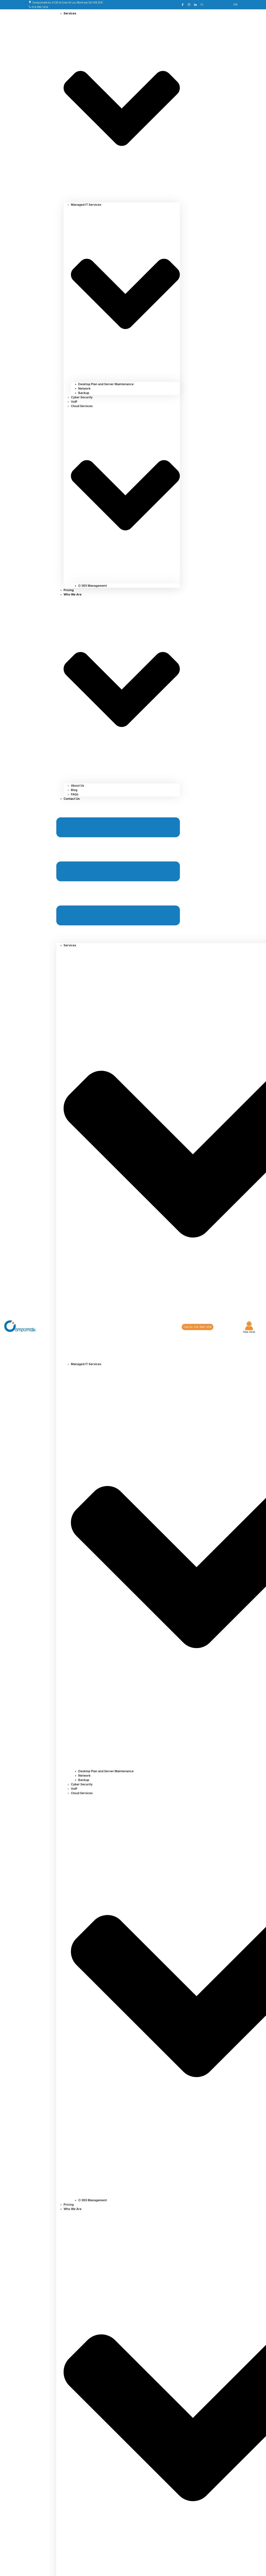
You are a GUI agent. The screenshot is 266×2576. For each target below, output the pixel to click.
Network (84, 388)
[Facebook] (182, 4)
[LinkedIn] (195, 4)
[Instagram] (189, 4)
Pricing (69, 2204)
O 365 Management (92, 585)
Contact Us (72, 798)
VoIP (74, 401)
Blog (74, 790)
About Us (77, 785)
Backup (83, 393)
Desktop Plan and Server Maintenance (106, 384)
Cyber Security (82, 397)
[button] (118, 872)
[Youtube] (202, 4)
